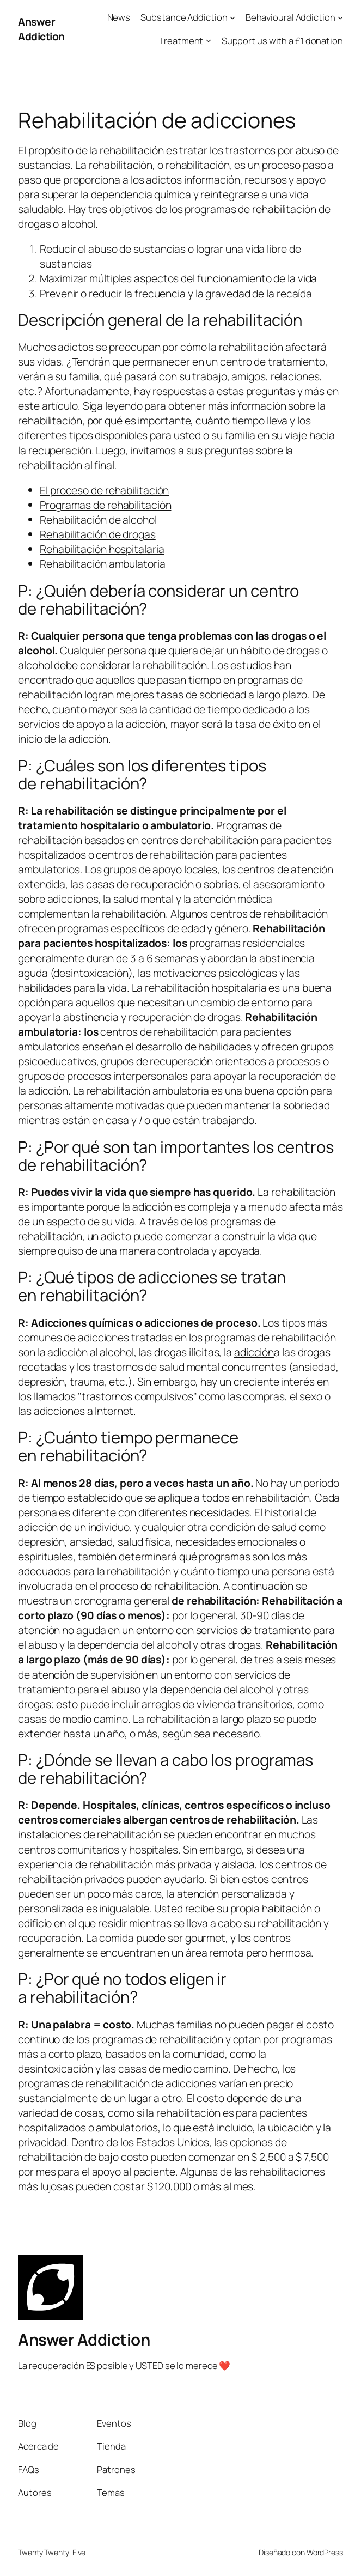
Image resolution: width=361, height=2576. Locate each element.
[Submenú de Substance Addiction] (232, 17)
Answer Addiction (41, 29)
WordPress (325, 2552)
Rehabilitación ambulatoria (102, 563)
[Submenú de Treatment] (208, 40)
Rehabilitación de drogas (98, 534)
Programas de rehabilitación (105, 504)
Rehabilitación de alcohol (98, 519)
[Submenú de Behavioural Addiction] (340, 17)
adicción (254, 1352)
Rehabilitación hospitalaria (102, 549)
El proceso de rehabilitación (104, 490)
